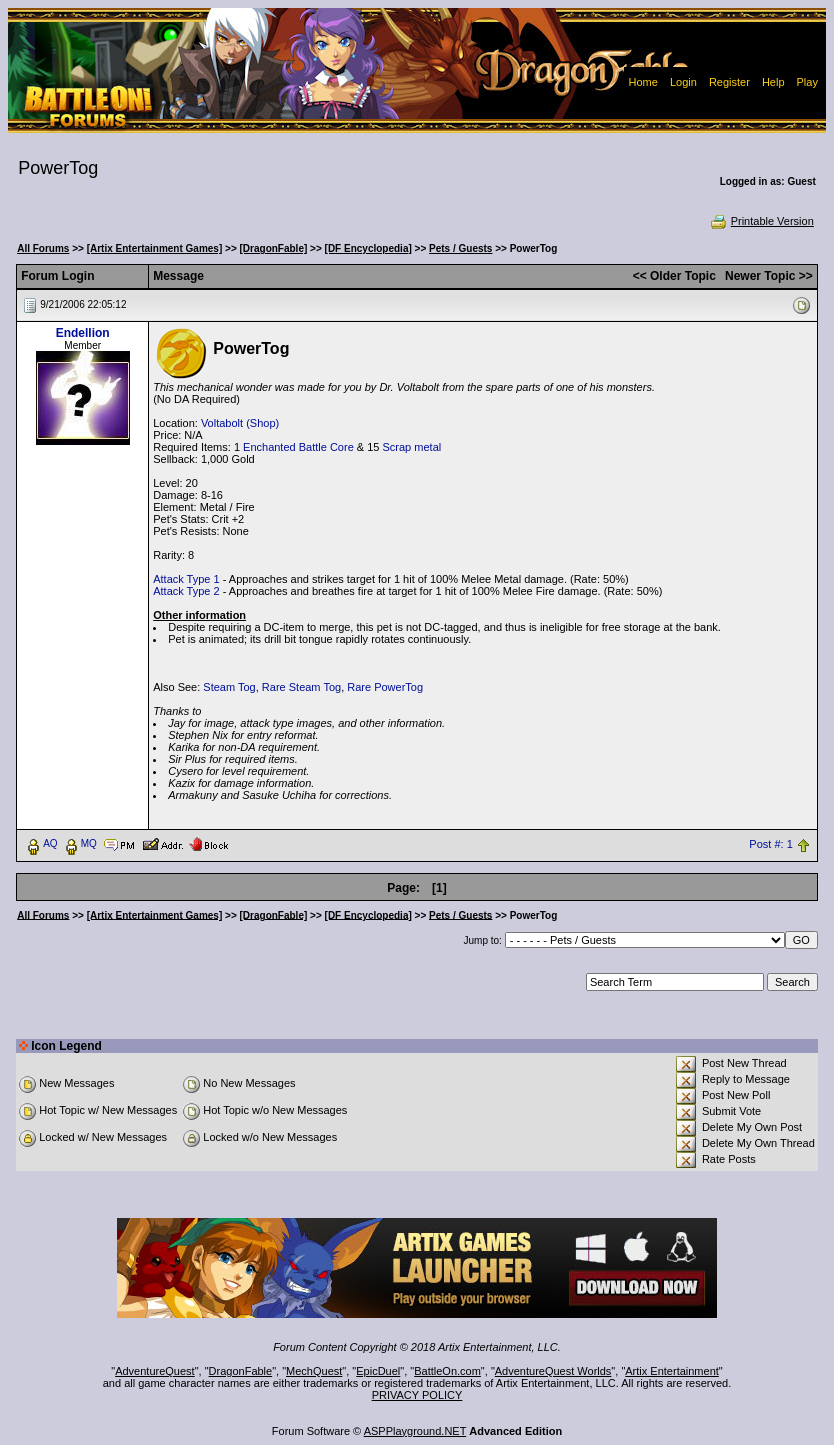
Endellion (83, 333)
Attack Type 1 (186, 579)
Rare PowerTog (385, 687)
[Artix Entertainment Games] (155, 248)
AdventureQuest (155, 1371)
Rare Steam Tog (301, 687)
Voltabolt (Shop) (240, 423)
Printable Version (761, 221)
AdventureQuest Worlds (553, 1371)
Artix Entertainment (672, 1371)
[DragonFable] (274, 248)
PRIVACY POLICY (417, 1395)
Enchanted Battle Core (298, 447)
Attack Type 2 (186, 591)
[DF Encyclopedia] (368, 248)
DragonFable (241, 1371)
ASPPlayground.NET (415, 1431)
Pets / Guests (460, 248)
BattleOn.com (447, 1371)
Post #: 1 (770, 844)
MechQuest (314, 1371)
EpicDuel (378, 1371)
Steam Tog (229, 687)
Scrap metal (412, 447)
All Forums (43, 248)
